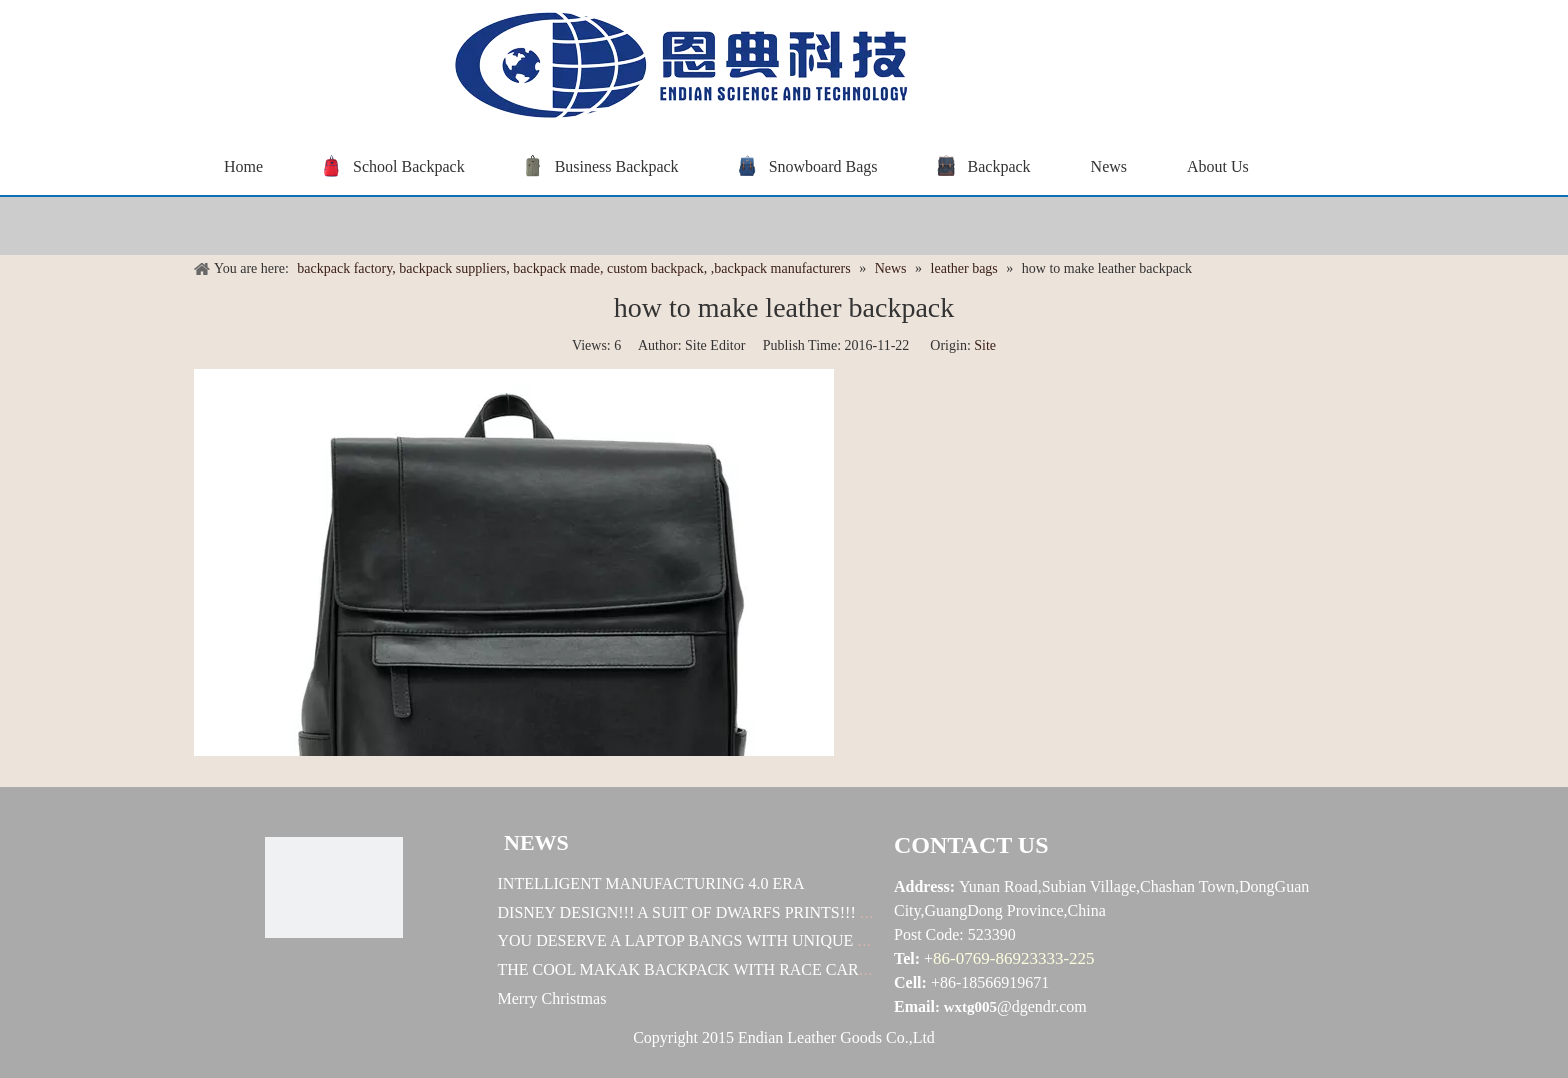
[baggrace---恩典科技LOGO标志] (674, 68)
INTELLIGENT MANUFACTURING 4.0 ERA (651, 883)
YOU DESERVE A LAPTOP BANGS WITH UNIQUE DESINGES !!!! (729, 940)
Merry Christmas (552, 998)
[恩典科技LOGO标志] (334, 887)
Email (914, 1006)
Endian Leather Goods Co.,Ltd (836, 1037)
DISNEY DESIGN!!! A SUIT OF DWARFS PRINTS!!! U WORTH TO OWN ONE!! (773, 912)
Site (985, 345)
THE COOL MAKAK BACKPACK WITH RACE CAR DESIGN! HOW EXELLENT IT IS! (797, 969)
